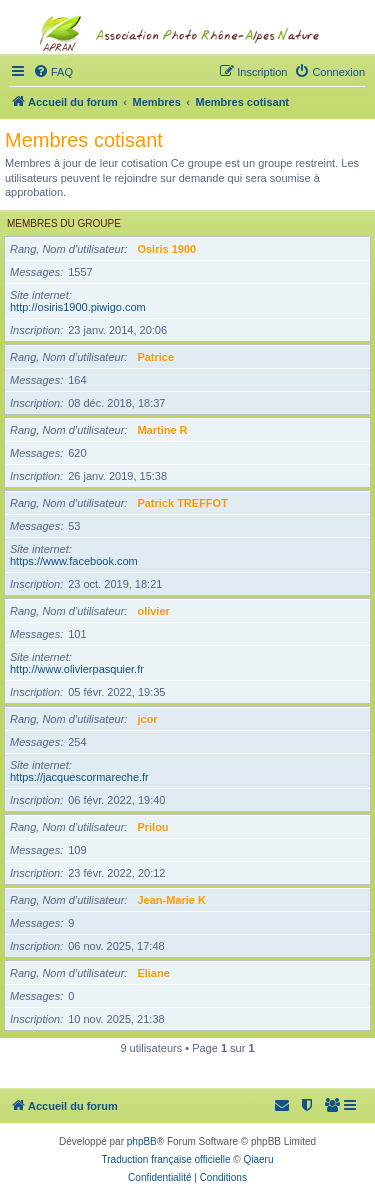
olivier (153, 611)
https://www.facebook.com (74, 561)
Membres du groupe (64, 223)
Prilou (152, 827)
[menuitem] (333, 1106)
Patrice (155, 357)
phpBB (142, 1141)
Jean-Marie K (171, 900)
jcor (147, 719)
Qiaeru (258, 1159)
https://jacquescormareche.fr (79, 777)
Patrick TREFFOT (182, 503)
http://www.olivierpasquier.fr (77, 669)
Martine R (162, 430)
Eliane (153, 973)
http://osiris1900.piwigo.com (78, 307)
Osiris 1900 (166, 249)
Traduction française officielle (166, 1159)
